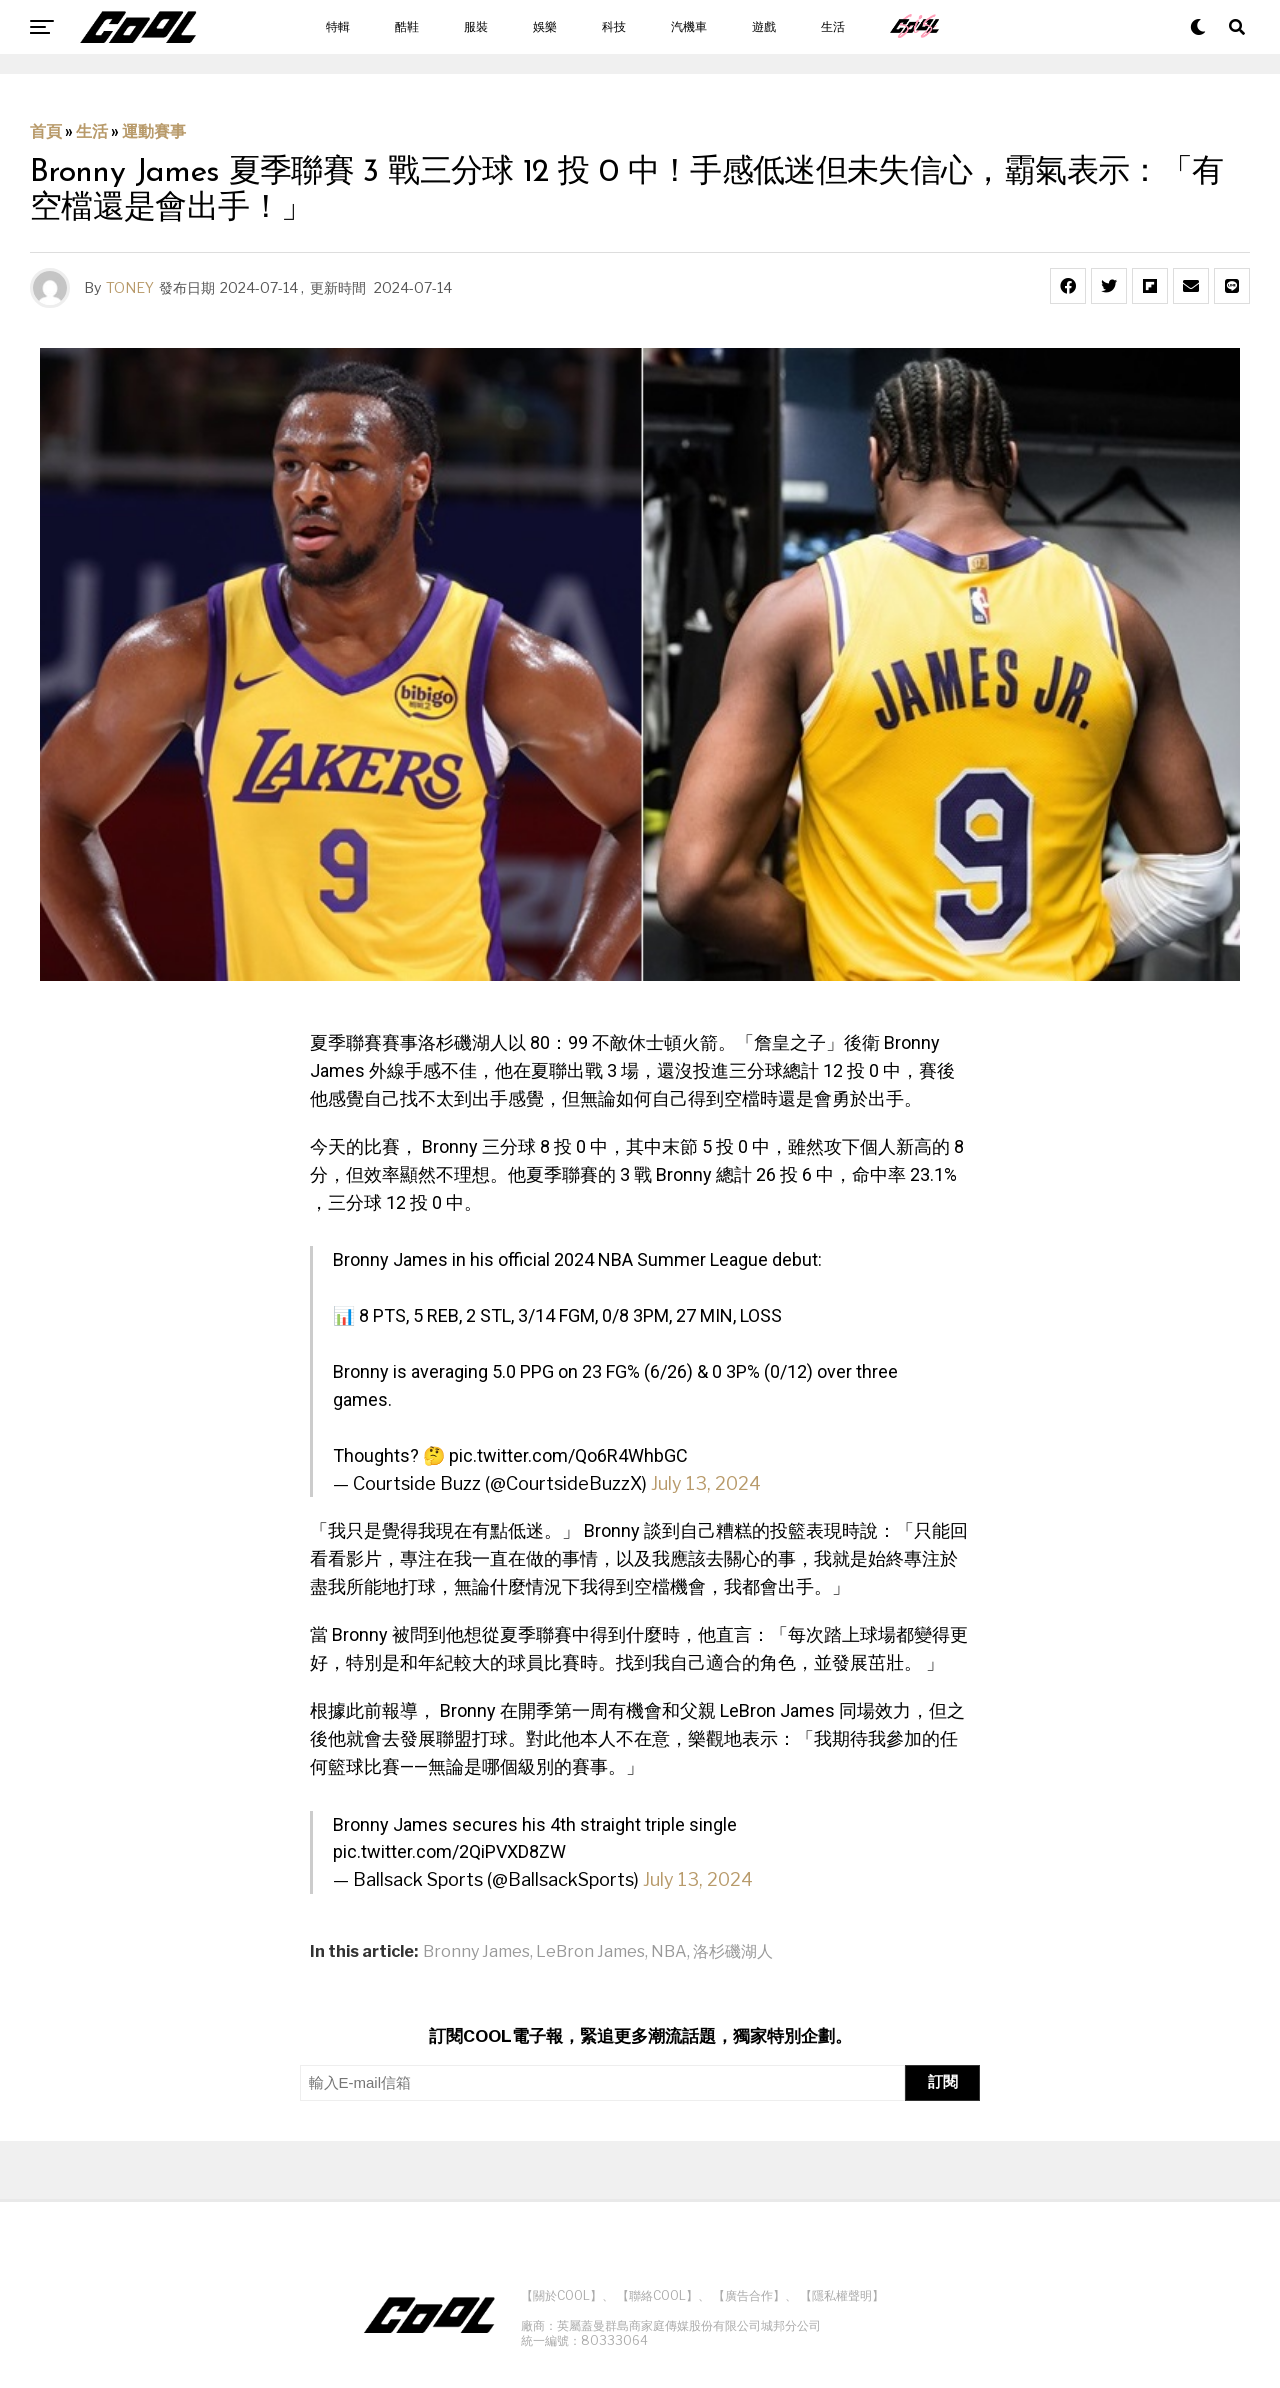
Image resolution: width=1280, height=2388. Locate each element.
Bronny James (476, 1952)
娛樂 (545, 27)
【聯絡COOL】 (657, 2295)
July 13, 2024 (706, 1483)
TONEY (130, 287)
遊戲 (764, 27)
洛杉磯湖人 (733, 1952)
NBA (669, 1952)
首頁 (46, 131)
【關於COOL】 (561, 2295)
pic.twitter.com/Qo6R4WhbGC (568, 1455)
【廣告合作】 (749, 2295)
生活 (833, 27)
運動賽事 (154, 131)
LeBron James (590, 1952)
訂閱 (943, 2081)
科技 (614, 27)
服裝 (476, 27)
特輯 (338, 27)
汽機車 (689, 27)
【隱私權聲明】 (842, 2295)
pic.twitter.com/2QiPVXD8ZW (449, 1851)
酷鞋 (407, 27)
